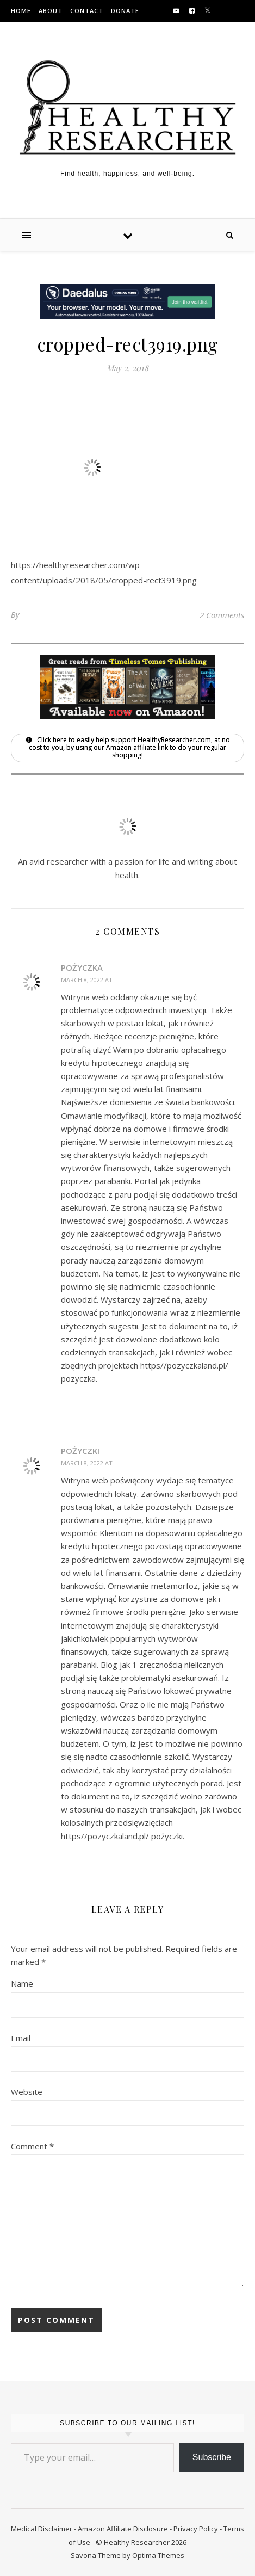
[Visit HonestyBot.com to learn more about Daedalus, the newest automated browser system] (127, 316)
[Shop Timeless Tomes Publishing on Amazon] (127, 715)
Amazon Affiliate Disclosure (123, 2529)
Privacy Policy (195, 2529)
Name (22, 1983)
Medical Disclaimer (41, 2529)
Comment (32, 2146)
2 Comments (222, 614)
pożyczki (80, 1450)
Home (21, 11)
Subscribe (211, 2457)
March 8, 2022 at (87, 980)
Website (26, 2091)
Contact (86, 11)
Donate (125, 11)
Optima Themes (158, 2555)
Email (20, 2037)
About (51, 11)
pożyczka (82, 967)
